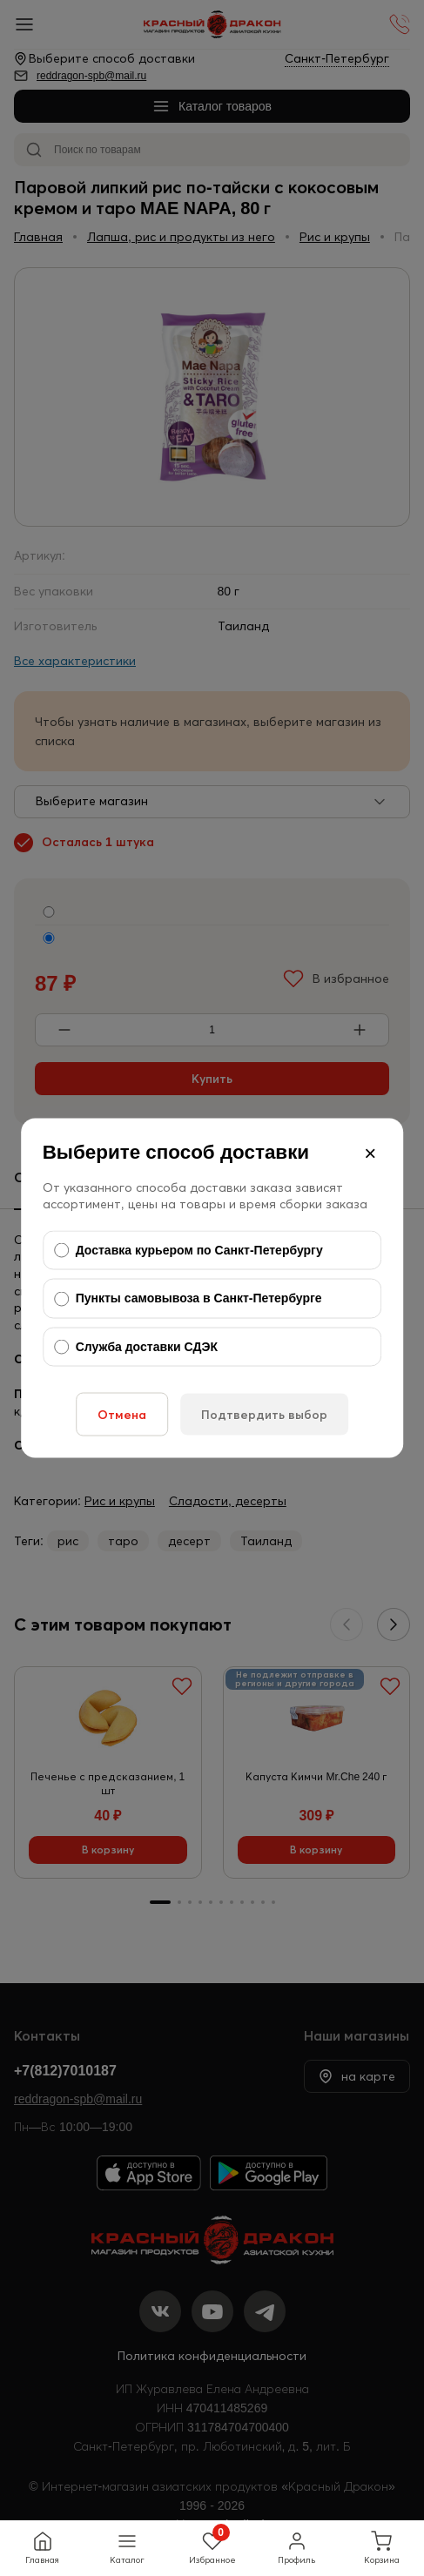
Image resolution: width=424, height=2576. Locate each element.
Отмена (122, 1415)
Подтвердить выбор (264, 1415)
